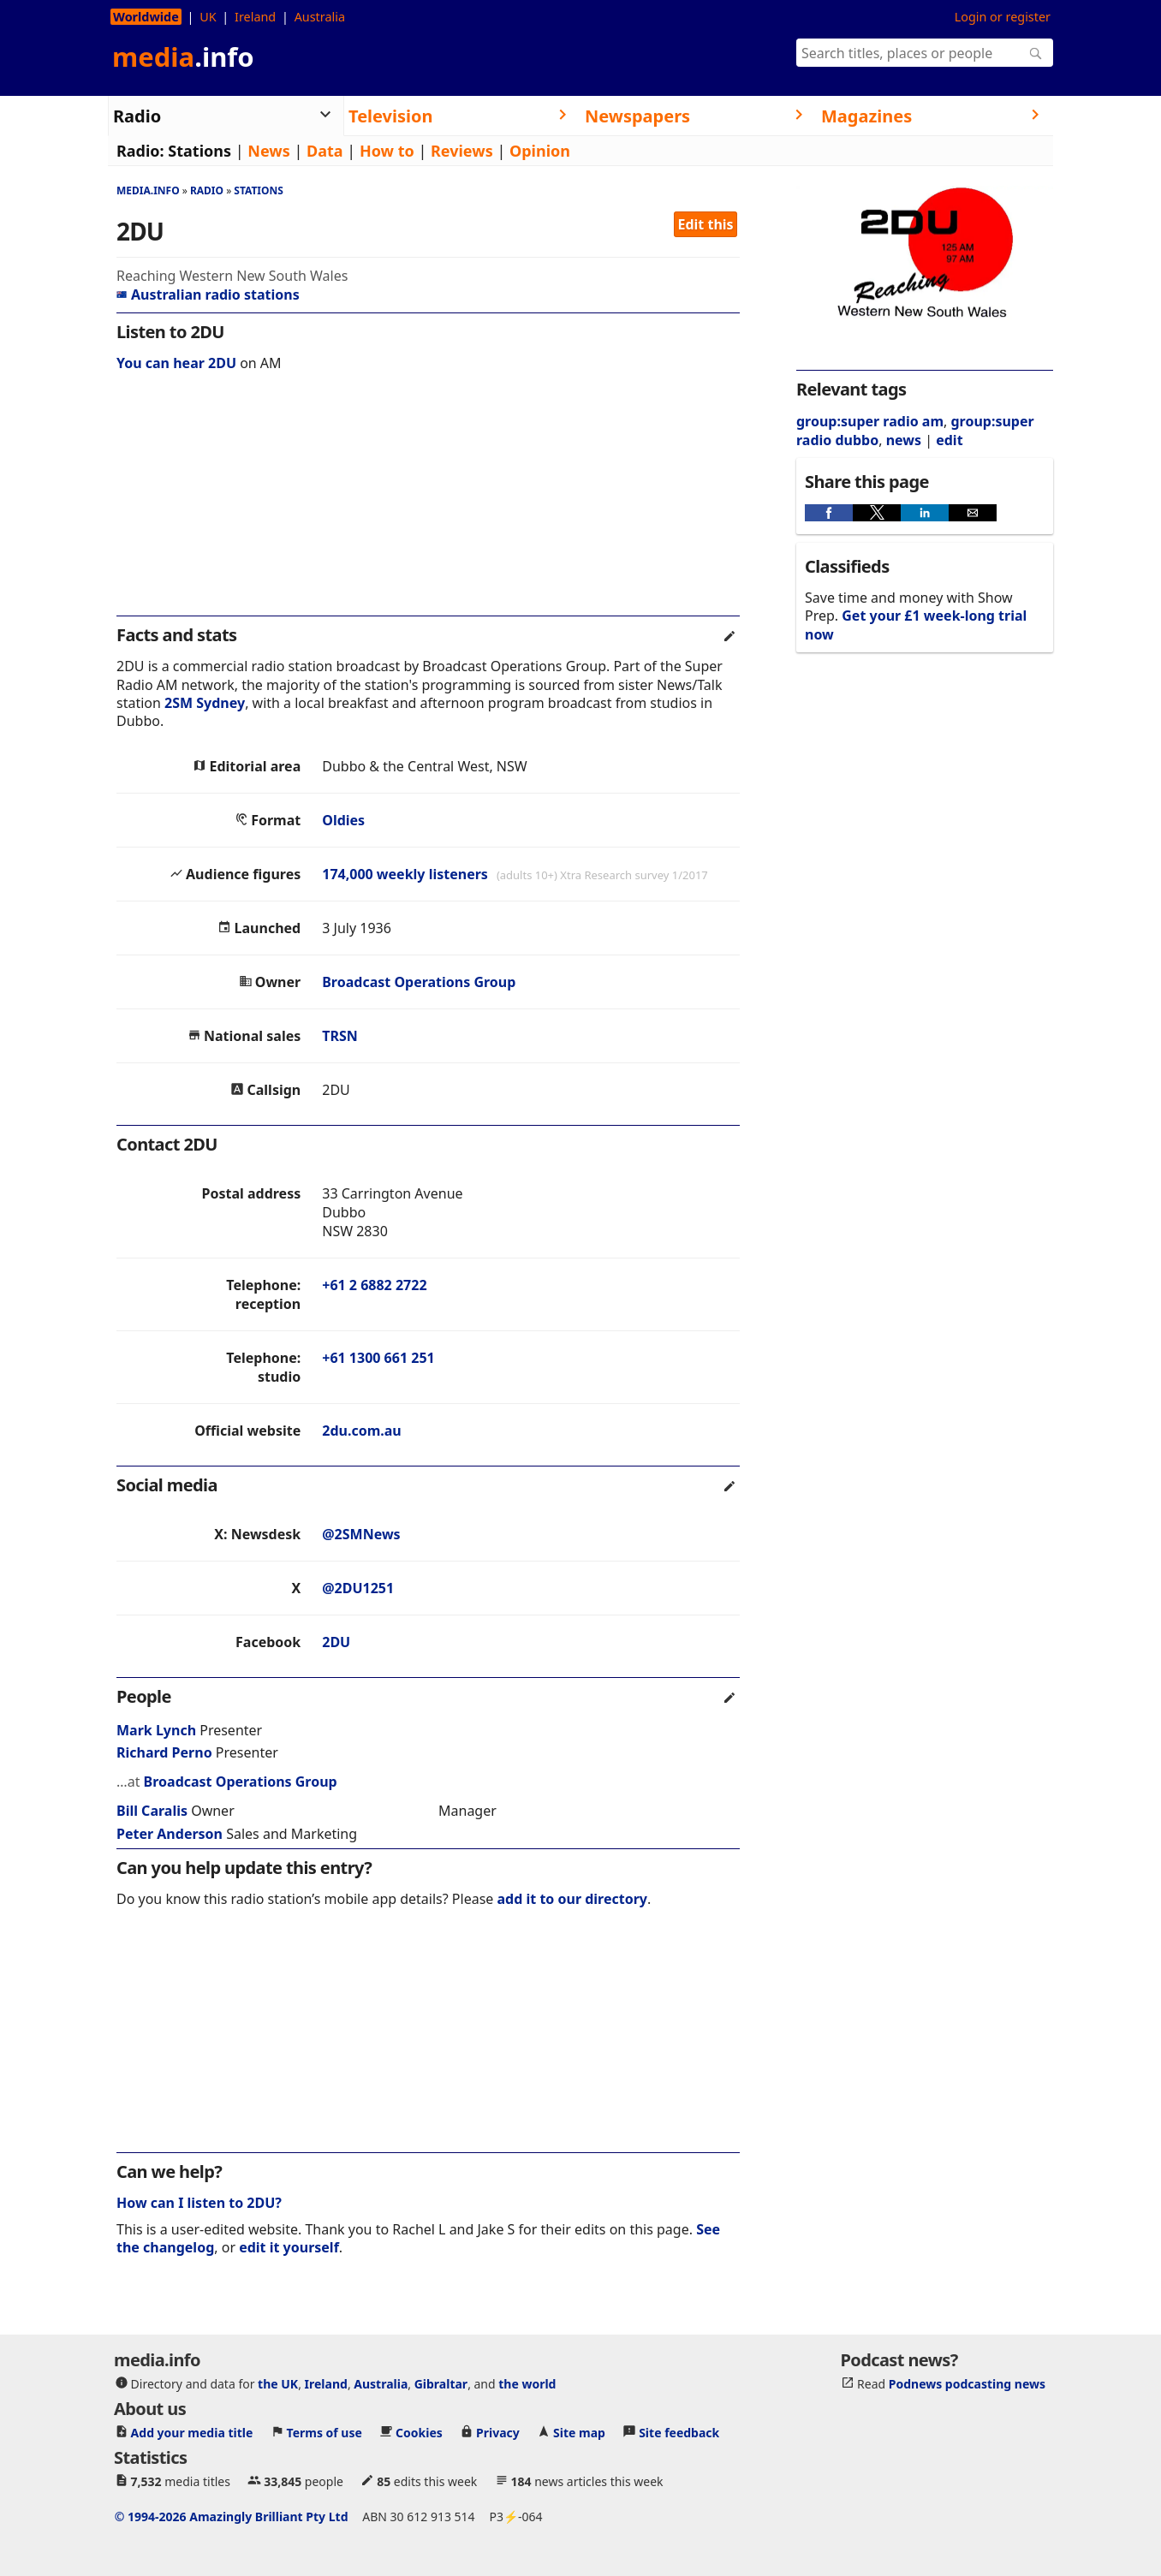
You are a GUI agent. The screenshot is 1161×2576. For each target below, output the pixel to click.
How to (387, 150)
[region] (428, 505)
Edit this (706, 224)
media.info (148, 190)
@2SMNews (361, 1534)
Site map (579, 2432)
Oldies (343, 820)
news (903, 440)
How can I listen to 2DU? (199, 2202)
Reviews (462, 150)
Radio (206, 190)
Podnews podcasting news (967, 2384)
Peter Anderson (169, 1833)
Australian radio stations (208, 294)
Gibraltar (440, 2384)
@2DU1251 (358, 1588)
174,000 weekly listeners (405, 874)
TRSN (340, 1035)
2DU (336, 1642)
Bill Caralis (152, 1810)
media (183, 56)
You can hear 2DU (176, 363)
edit (949, 440)
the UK (278, 2384)
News (268, 150)
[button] (829, 512)
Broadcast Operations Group (418, 982)
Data (325, 150)
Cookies (419, 2432)
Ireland (255, 17)
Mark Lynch (156, 1730)
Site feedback (679, 2432)
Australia (320, 17)
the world (527, 2384)
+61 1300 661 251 (378, 1357)
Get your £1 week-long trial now (916, 624)
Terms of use (324, 2432)
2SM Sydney (204, 702)
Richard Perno (164, 1752)
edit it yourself (289, 2247)
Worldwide (146, 17)
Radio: (140, 150)
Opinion (539, 150)
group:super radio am (870, 421)
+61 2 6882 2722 (374, 1285)
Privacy (498, 2432)
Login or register (1003, 17)
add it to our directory (572, 1898)
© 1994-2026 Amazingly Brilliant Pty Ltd (231, 2516)
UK (207, 17)
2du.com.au (362, 1430)
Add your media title (192, 2432)
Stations (199, 150)
